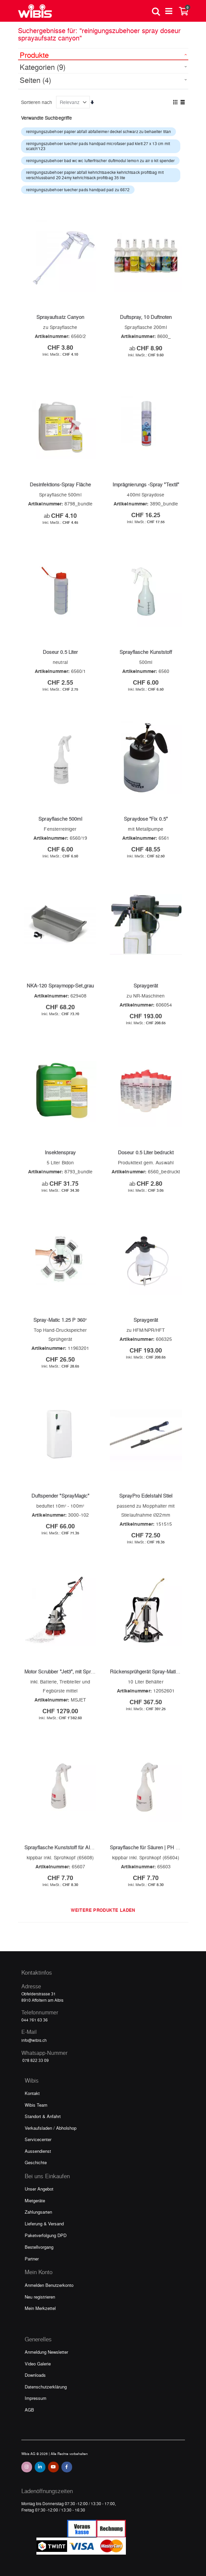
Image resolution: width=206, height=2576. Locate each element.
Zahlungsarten (38, 2212)
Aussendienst (38, 2151)
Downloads (35, 2375)
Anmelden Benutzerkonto (49, 2285)
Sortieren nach (36, 102)
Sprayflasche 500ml (60, 818)
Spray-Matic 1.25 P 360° (60, 1319)
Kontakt (32, 2093)
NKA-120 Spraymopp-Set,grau (60, 985)
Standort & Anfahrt (43, 2116)
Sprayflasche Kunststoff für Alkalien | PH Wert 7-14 (80, 1847)
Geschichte (36, 2162)
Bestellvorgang (39, 2247)
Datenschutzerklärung (46, 2386)
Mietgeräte (35, 2200)
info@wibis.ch (34, 2040)
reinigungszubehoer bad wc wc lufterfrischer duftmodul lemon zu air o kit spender (100, 160)
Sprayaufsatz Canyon (60, 317)
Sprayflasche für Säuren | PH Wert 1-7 (152, 1847)
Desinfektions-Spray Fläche (60, 484)
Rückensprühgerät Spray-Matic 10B (149, 1671)
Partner (32, 2258)
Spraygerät (146, 985)
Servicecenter (38, 2139)
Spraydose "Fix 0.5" (145, 818)
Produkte (34, 54)
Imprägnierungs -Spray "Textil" (146, 484)
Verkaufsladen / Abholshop (50, 2128)
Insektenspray (60, 1152)
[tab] (103, 54)
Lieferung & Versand (44, 2223)
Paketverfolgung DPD (45, 2235)
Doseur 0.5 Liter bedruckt (146, 1152)
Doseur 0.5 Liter (60, 652)
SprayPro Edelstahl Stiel (146, 1495)
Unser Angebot (39, 2189)
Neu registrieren (40, 2297)
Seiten (35, 80)
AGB (29, 2410)
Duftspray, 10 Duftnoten (146, 317)
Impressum (35, 2398)
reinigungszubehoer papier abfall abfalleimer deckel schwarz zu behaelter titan (98, 131)
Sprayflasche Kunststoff (146, 652)
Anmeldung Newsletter (46, 2352)
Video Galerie (38, 2363)
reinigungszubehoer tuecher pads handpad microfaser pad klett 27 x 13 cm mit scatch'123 (98, 146)
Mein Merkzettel (40, 2308)
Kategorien (42, 67)
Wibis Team (36, 2105)
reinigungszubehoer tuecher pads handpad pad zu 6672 (78, 190)
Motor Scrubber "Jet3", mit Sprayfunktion (69, 1671)
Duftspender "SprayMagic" (60, 1495)
